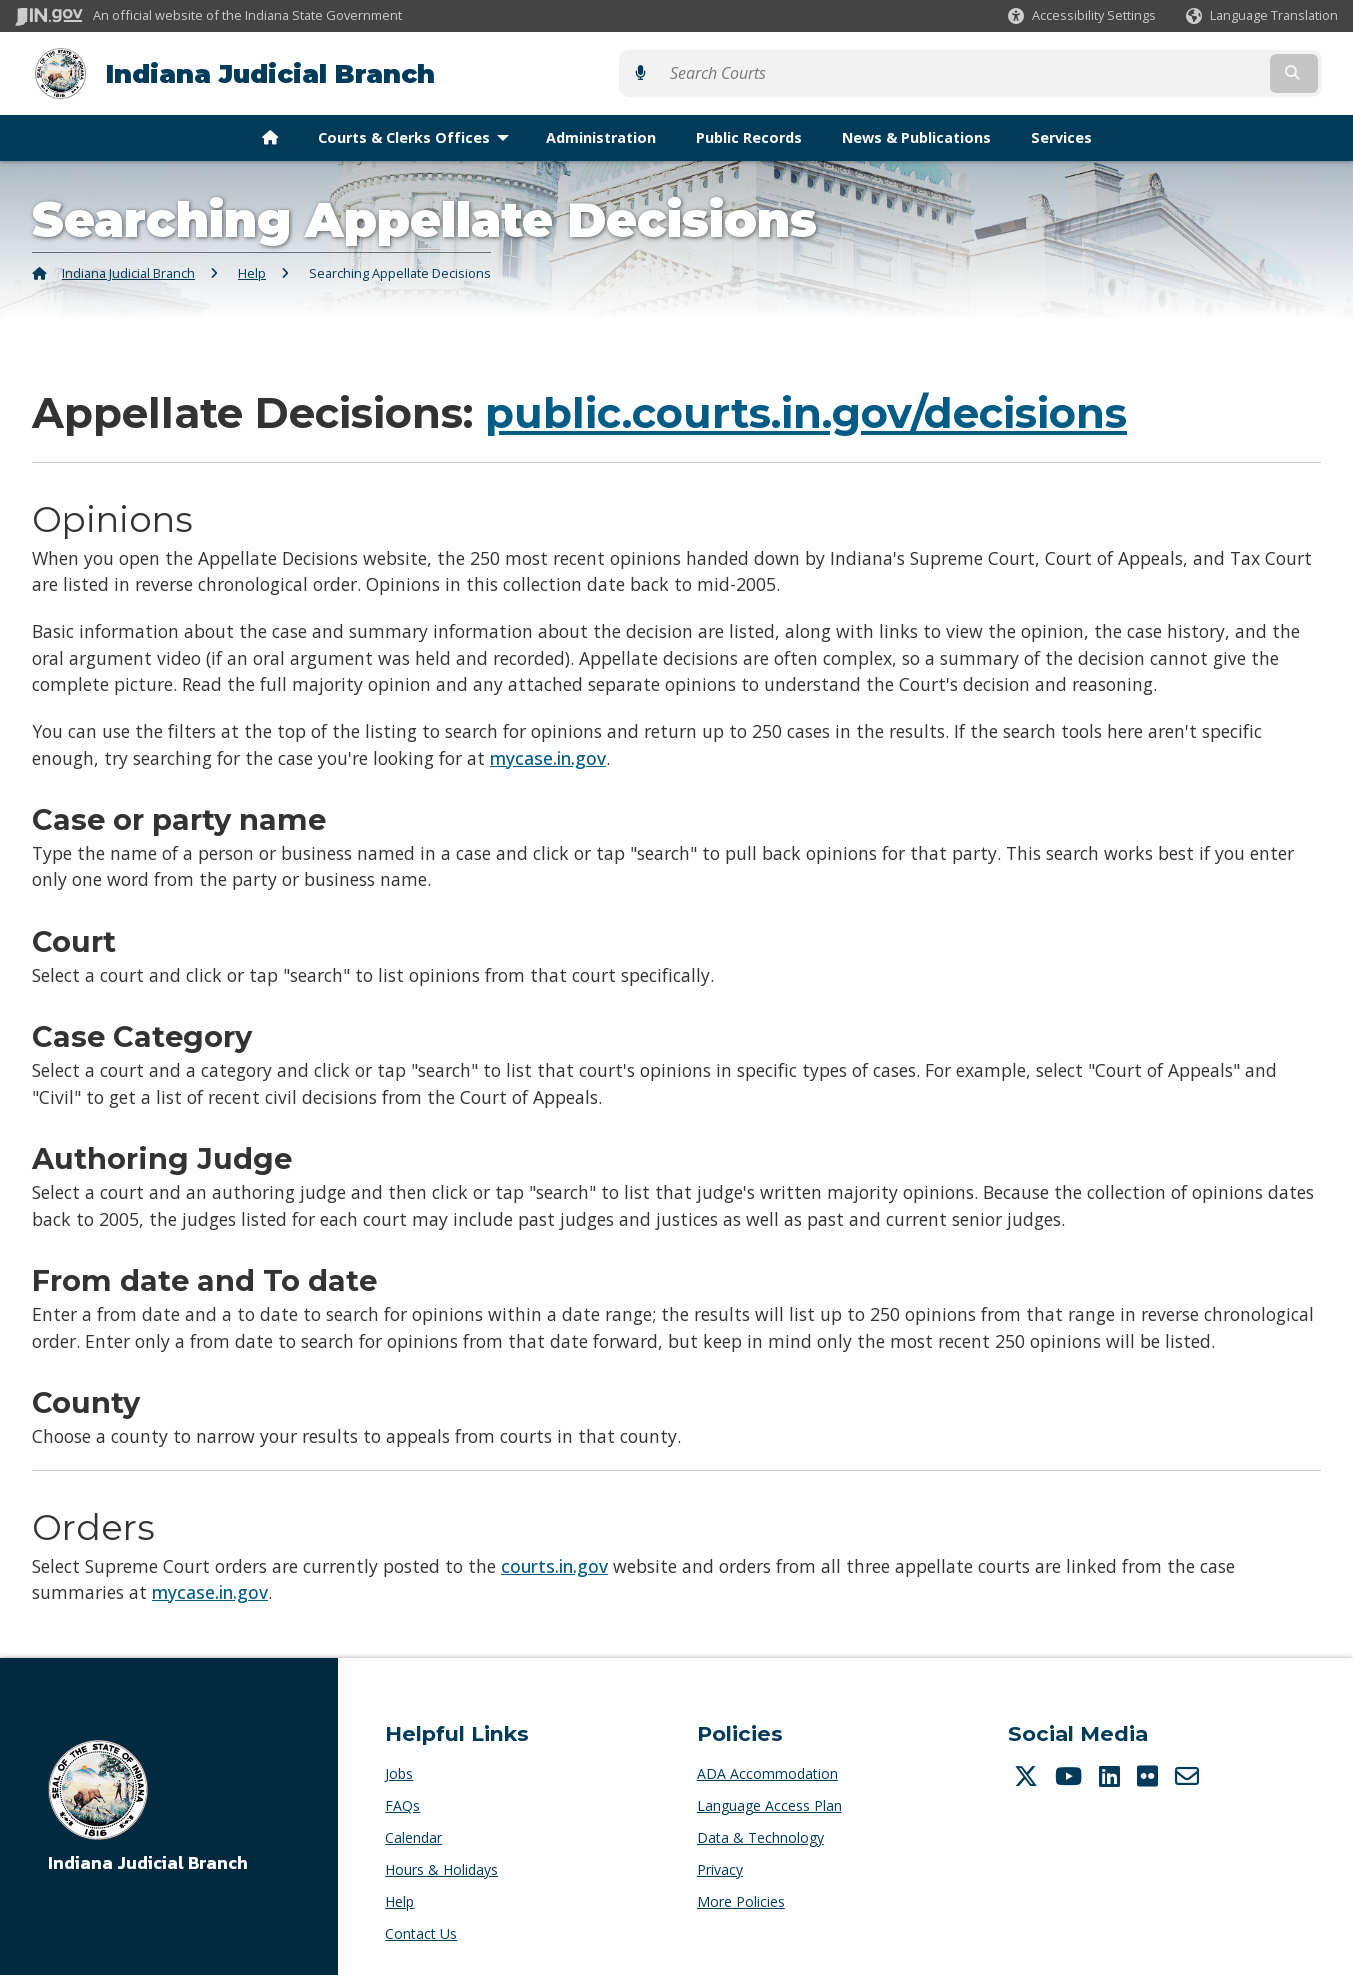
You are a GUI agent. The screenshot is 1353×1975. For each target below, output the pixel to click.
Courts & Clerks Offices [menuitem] (418, 133)
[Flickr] (1150, 1772)
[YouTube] (1071, 1772)
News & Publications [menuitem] (916, 133)
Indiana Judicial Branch (250, 71)
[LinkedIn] (1112, 1772)
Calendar (413, 1833)
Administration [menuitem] (601, 133)
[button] (1082, 15)
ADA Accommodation (767, 1769)
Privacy (720, 1865)
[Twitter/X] (1028, 1772)
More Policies (741, 1897)
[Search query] (1176, 71)
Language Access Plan (769, 1801)
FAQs (402, 1801)
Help (252, 269)
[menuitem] (270, 134)
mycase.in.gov (548, 754)
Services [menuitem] (1061, 133)
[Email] (1189, 1772)
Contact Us (421, 1929)
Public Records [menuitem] (749, 133)
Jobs (399, 1769)
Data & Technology (760, 1833)
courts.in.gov (554, 1562)
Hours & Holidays (441, 1865)
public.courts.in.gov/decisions (806, 409)
